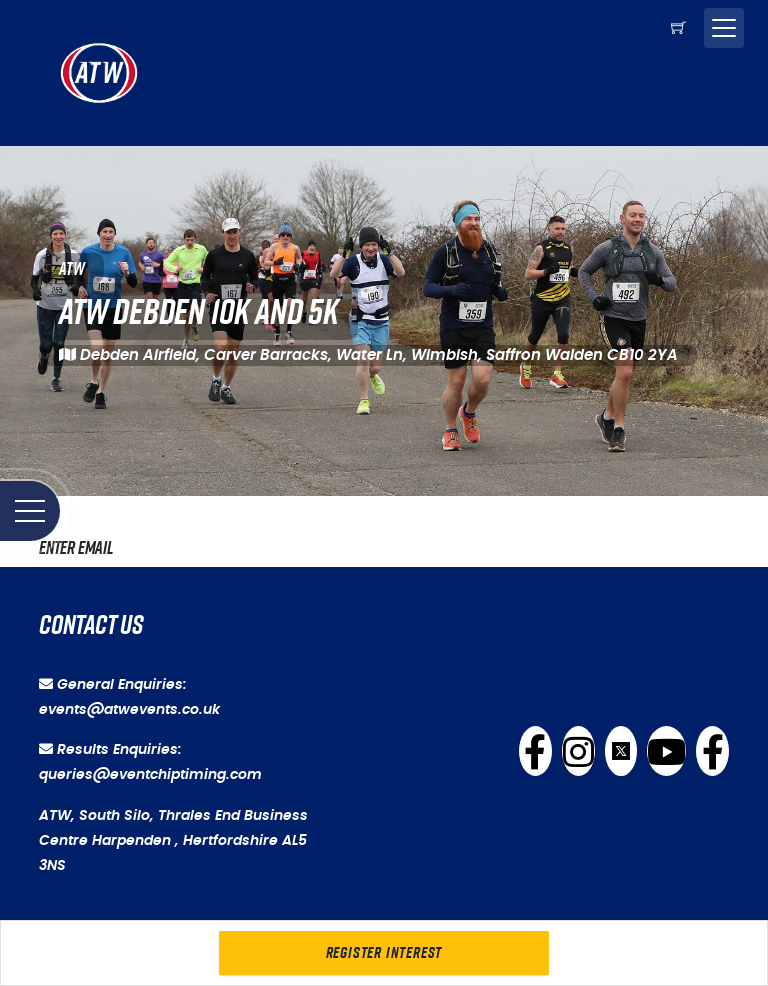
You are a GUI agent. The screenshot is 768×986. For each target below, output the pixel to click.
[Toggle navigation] (724, 28)
